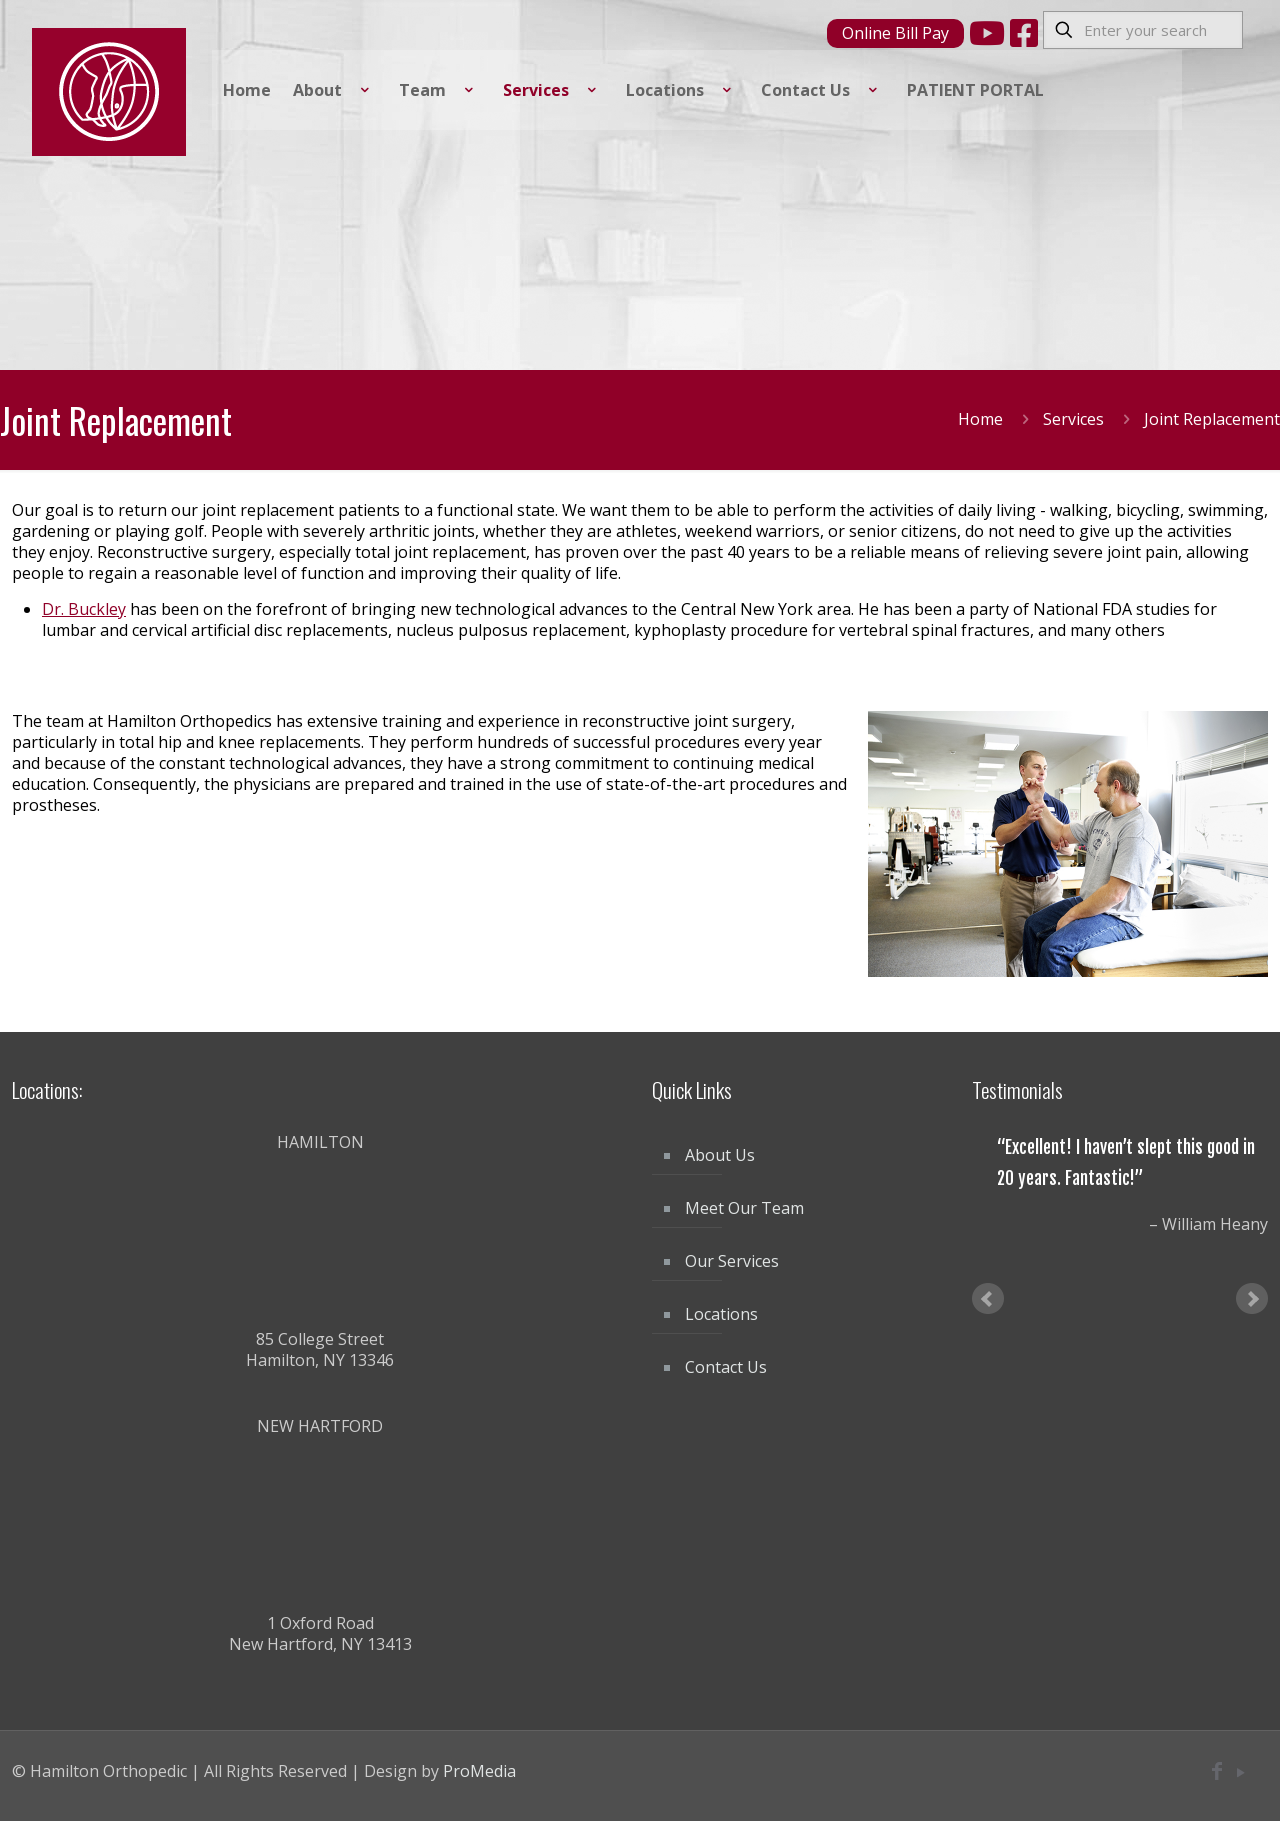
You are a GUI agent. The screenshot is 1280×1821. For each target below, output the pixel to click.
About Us (720, 1155)
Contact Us (726, 1367)
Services (1073, 419)
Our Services (732, 1261)
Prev (988, 1299)
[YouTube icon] (1240, 1772)
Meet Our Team (744, 1208)
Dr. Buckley (84, 609)
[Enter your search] (1143, 30)
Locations (721, 1314)
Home (980, 419)
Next (1252, 1299)
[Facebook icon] (1217, 1772)
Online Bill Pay (895, 33)
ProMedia (479, 1771)
